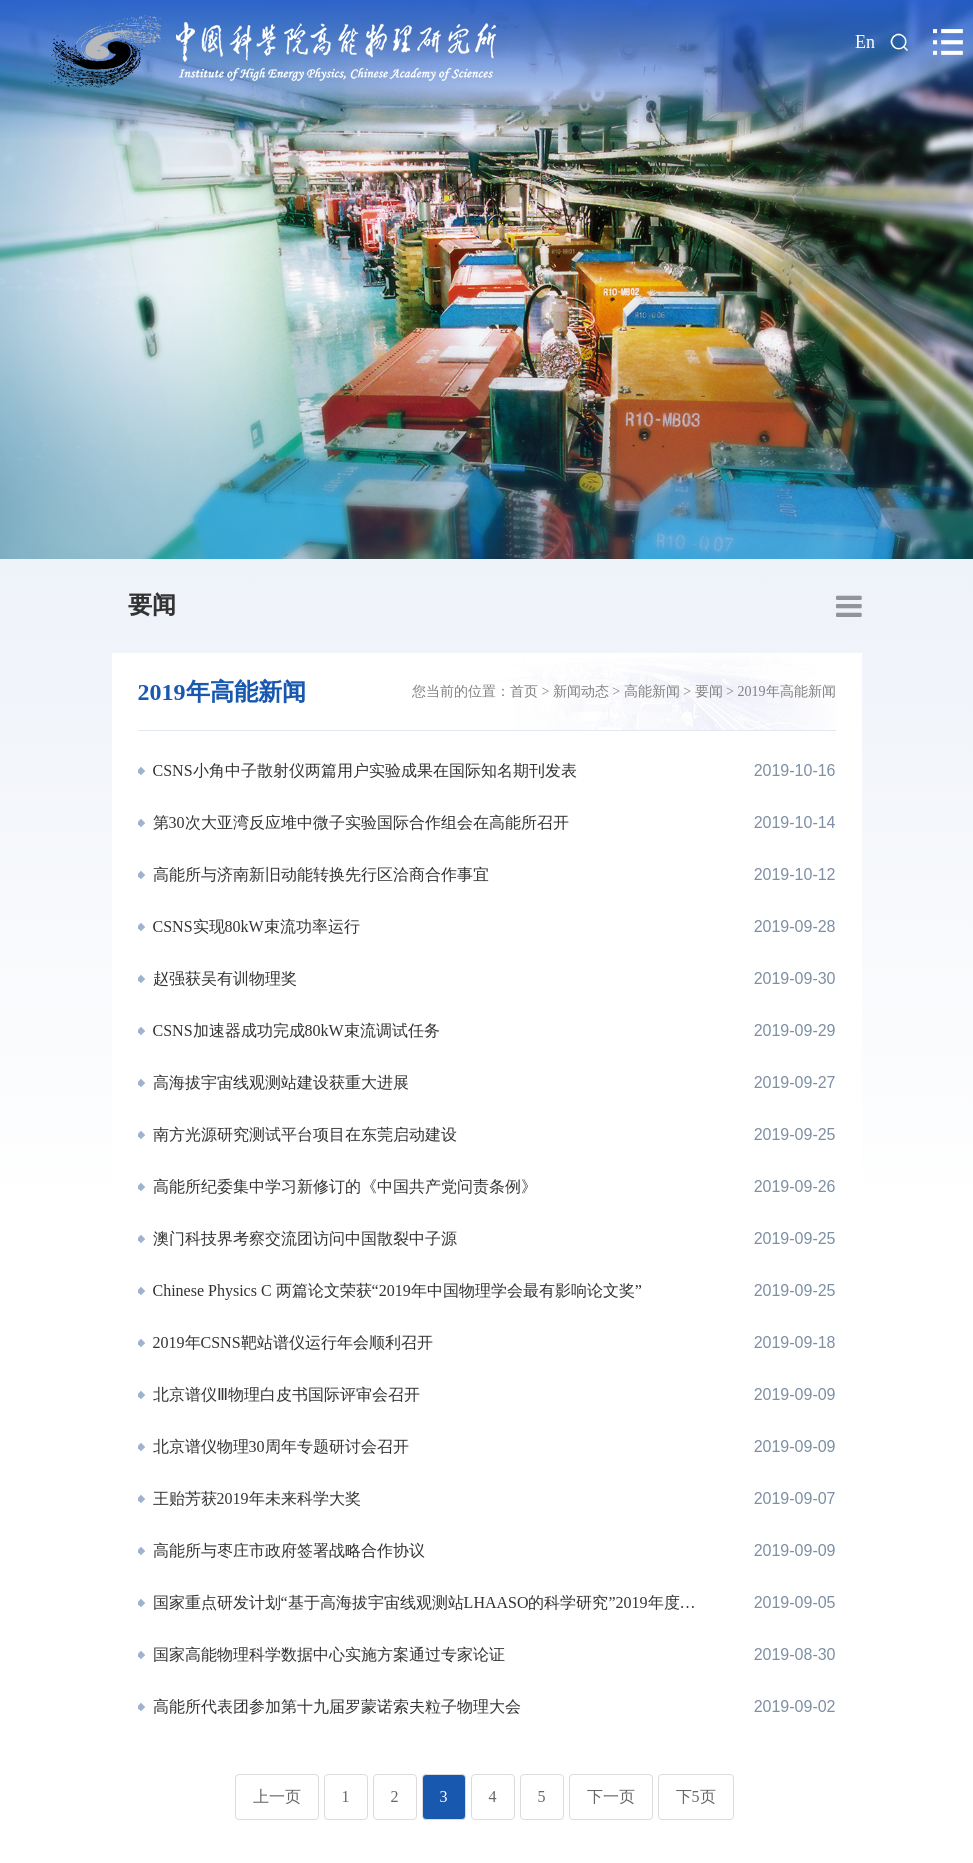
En (865, 42)
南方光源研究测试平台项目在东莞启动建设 (303, 1134)
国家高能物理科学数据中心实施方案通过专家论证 (327, 1654)
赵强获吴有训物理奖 (223, 978)
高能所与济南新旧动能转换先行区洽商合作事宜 (319, 874)
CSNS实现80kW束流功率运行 (254, 926)
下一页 (611, 1796)
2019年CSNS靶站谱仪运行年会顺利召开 (291, 1342)
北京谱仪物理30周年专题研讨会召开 (279, 1446)
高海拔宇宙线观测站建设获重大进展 (279, 1082)
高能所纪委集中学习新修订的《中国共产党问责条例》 (343, 1186)
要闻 (152, 605)
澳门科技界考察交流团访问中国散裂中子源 (303, 1238)
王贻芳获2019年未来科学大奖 (255, 1498)
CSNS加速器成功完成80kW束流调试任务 (294, 1030)
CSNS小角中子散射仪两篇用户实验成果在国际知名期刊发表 (363, 770)
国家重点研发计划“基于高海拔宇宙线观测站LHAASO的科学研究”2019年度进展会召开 (422, 1602)
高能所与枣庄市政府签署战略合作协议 (287, 1550)
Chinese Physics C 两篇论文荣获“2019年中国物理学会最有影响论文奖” (395, 1290)
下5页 (696, 1796)
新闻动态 (581, 691)
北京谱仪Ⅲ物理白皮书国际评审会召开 (284, 1394)
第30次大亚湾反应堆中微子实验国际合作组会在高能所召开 (359, 822)
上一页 (277, 1796)
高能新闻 (652, 691)
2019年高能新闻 (787, 691)
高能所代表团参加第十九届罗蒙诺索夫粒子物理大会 (335, 1706)
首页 (524, 691)
